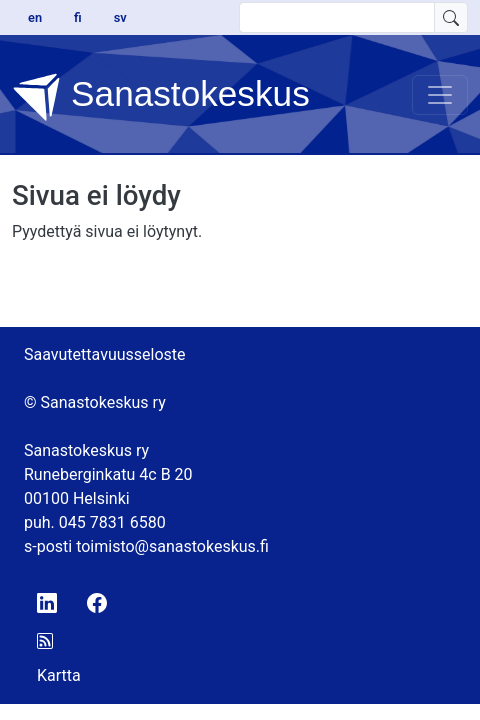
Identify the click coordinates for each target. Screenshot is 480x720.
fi (78, 17)
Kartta (59, 675)
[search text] (337, 17)
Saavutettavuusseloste (105, 354)
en (35, 17)
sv (120, 17)
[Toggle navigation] (440, 95)
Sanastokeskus (161, 97)
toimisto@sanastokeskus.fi (172, 546)
